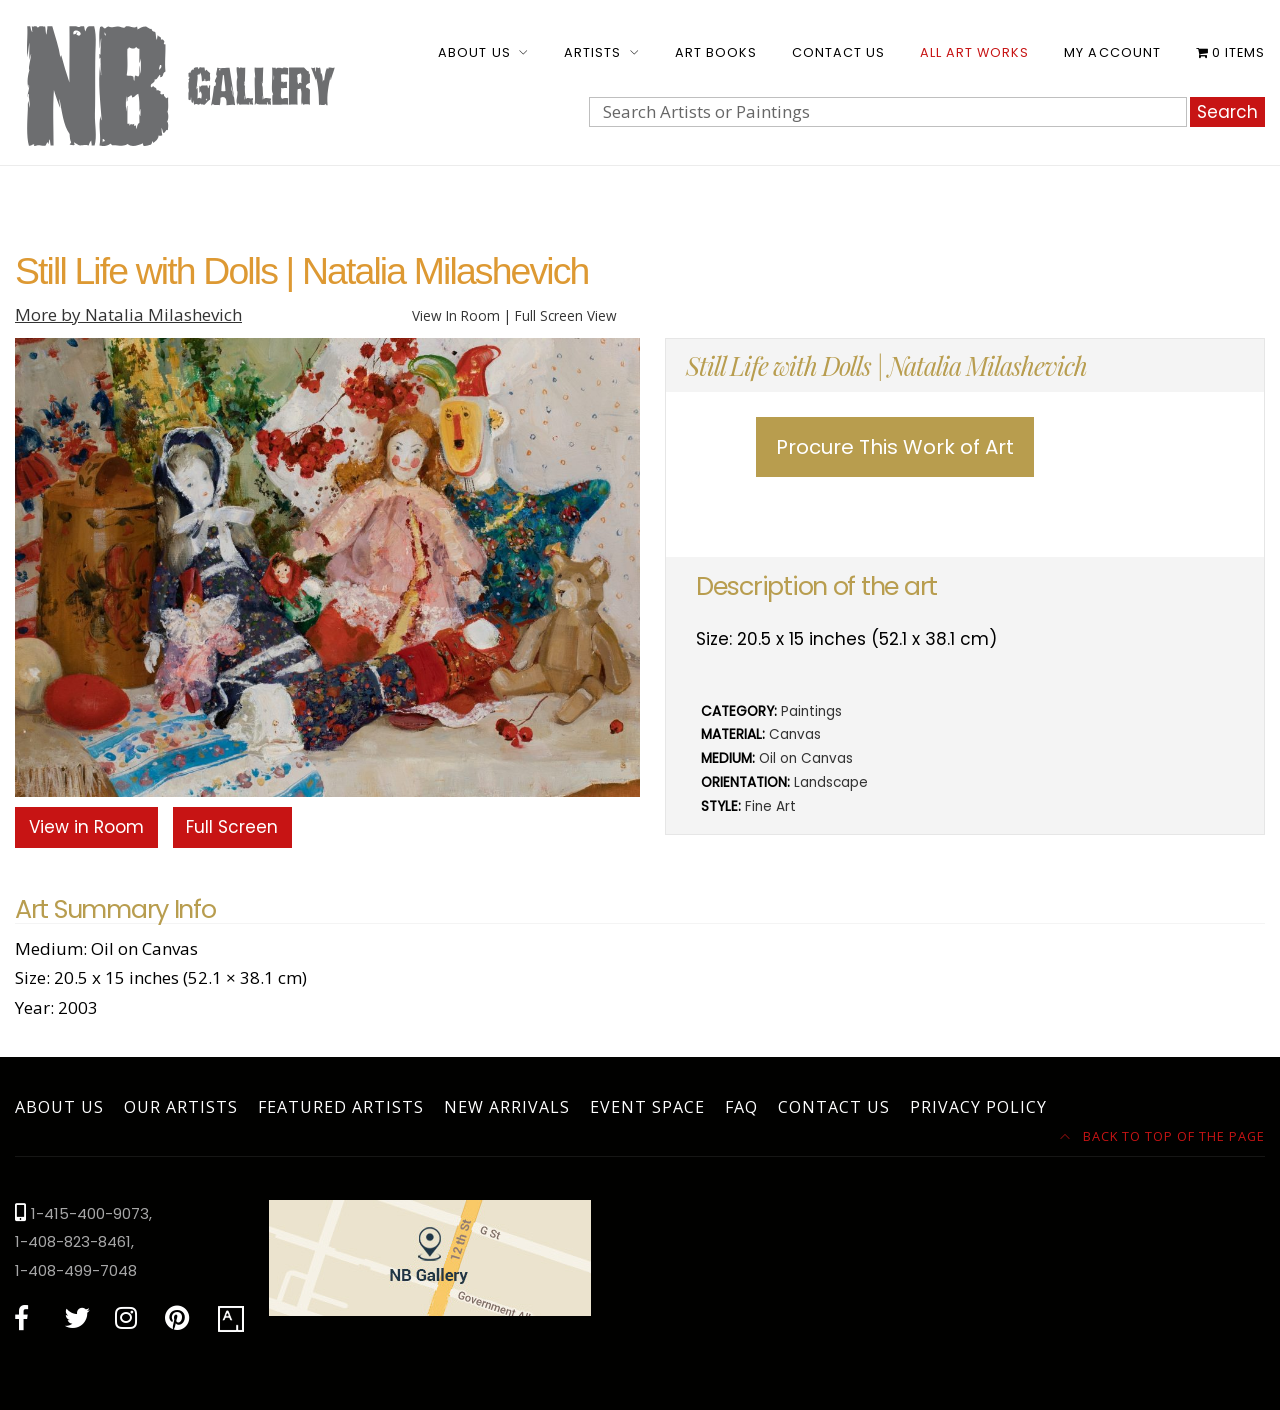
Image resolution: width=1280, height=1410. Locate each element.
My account (1112, 52)
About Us (474, 52)
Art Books (716, 52)
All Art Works (974, 52)
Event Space (647, 1107)
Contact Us (838, 52)
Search (1227, 112)
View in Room (86, 827)
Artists (592, 52)
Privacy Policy (978, 1107)
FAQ (741, 1107)
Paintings (811, 711)
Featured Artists (341, 1107)
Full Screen (232, 827)
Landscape (831, 782)
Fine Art (770, 806)
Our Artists (181, 1107)
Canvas (795, 734)
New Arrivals (507, 1107)
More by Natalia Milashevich (128, 314)
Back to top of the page (1163, 1136)
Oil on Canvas (806, 758)
